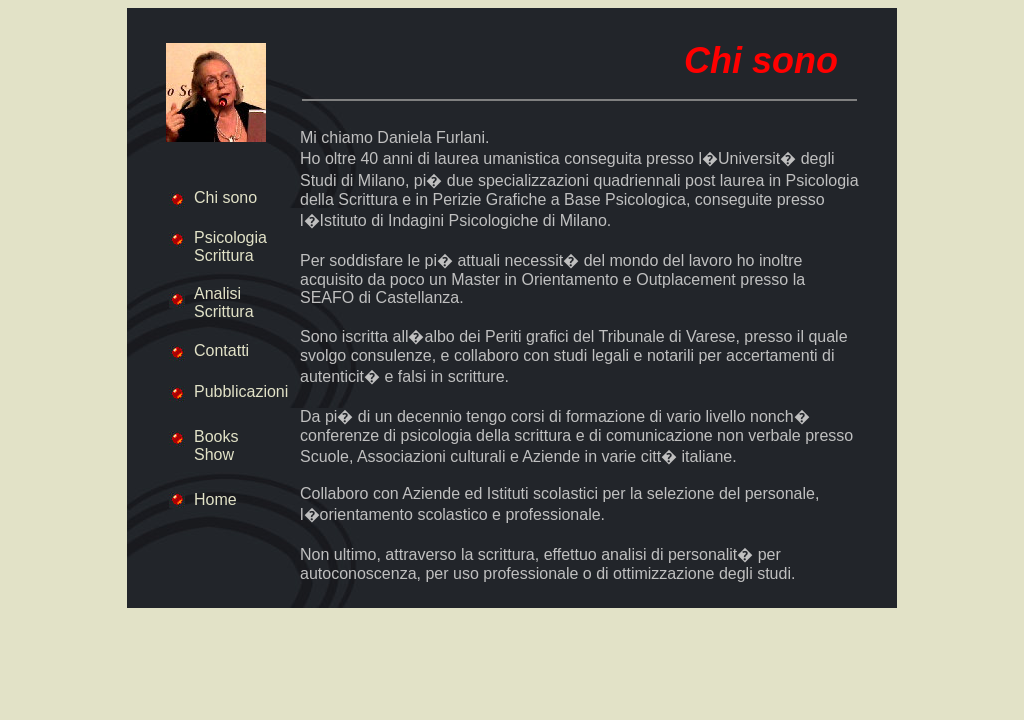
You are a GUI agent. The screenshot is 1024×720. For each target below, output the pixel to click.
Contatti (221, 350)
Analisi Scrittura (224, 302)
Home (215, 499)
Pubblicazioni (241, 391)
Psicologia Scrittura (230, 246)
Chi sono (225, 197)
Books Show (216, 445)
